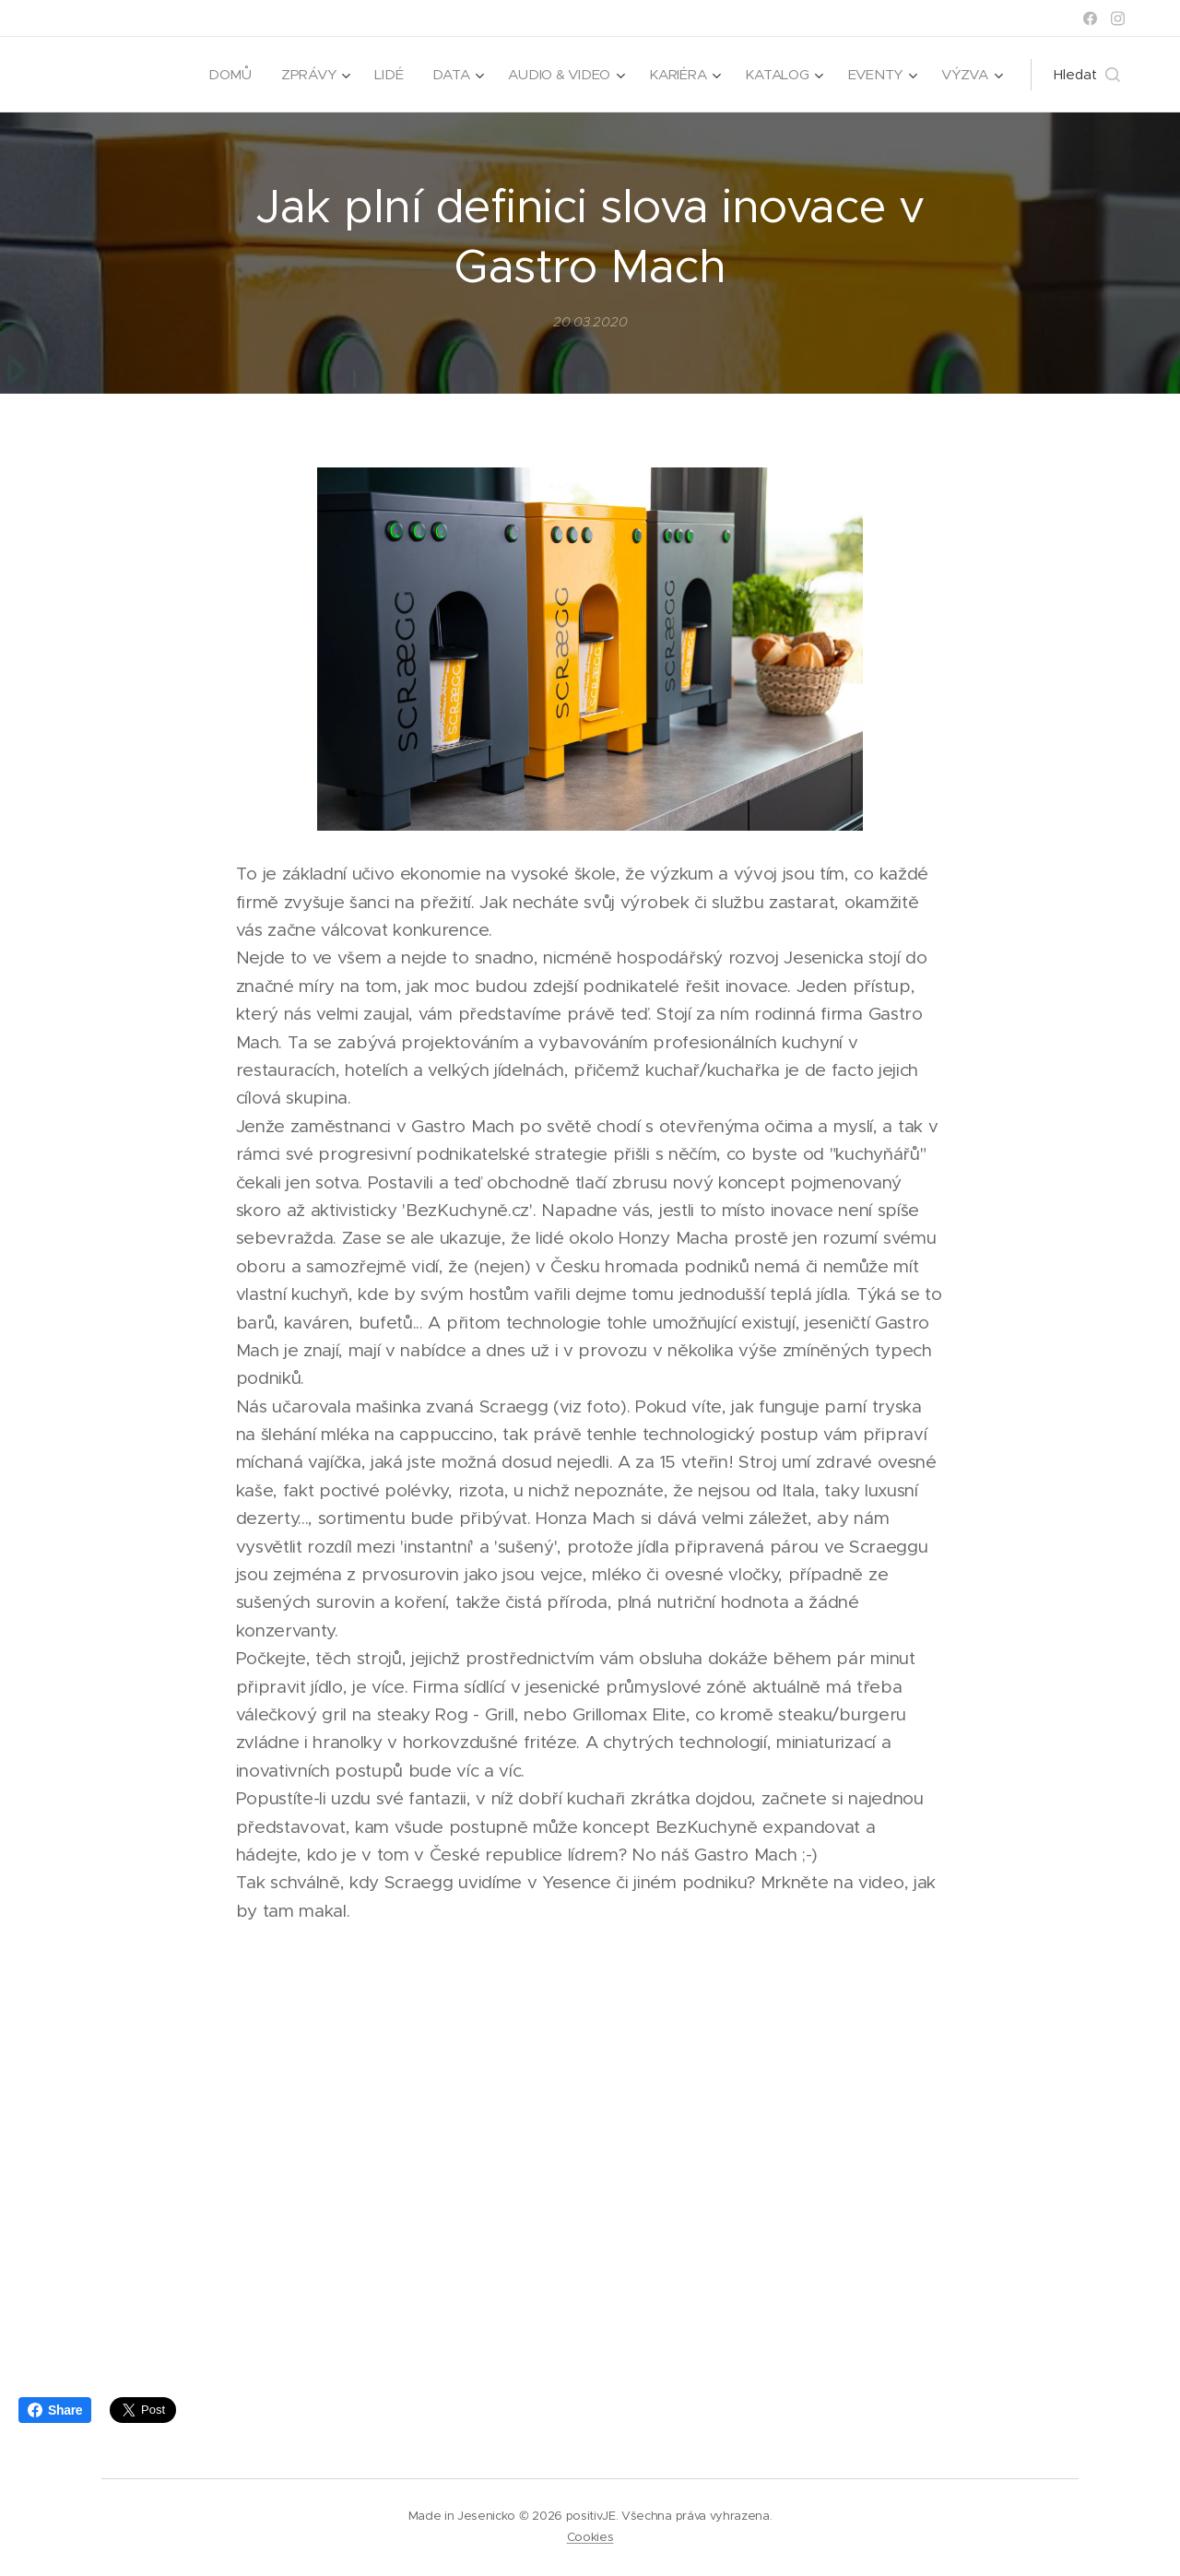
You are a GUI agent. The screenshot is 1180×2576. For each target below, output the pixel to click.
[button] (1087, 75)
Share (55, 2410)
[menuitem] (222, 75)
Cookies (590, 2537)
